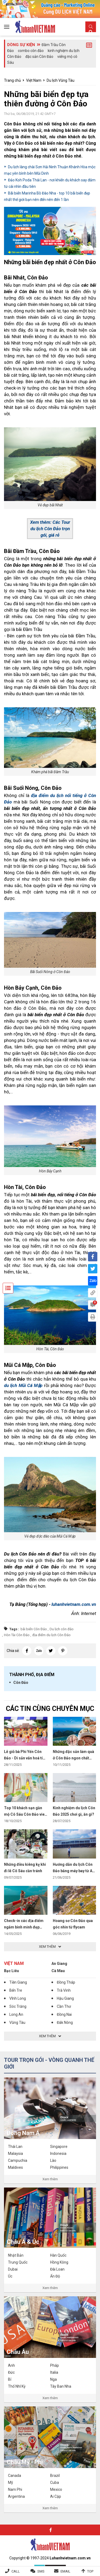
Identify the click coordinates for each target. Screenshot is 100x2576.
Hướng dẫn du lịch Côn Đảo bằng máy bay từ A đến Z (73, 1870)
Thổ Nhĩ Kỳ (17, 2386)
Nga (53, 2379)
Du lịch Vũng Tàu (60, 80)
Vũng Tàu (17, 2022)
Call (15, 2571)
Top (90, 2571)
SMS (41, 2571)
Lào (53, 2160)
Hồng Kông (59, 2262)
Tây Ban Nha (60, 2386)
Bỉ (9, 2379)
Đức (11, 2372)
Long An (16, 2014)
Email (65, 2571)
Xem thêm (50, 2179)
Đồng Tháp (66, 1982)
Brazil (55, 2475)
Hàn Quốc (58, 2255)
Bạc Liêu (11, 1971)
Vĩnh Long (17, 1998)
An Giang (59, 1963)
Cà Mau (58, 1971)
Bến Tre (15, 1990)
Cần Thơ (64, 2006)
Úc (10, 2276)
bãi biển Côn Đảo (34, 1629)
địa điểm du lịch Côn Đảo (51, 1635)
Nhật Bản (15, 2255)
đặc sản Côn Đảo (39, 56)
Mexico (56, 2489)
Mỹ (10, 2482)
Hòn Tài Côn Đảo (17, 1635)
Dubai (13, 2269)
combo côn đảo (31, 50)
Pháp (54, 2365)
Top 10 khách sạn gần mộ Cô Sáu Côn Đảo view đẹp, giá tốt (25, 1814)
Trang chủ (12, 80)
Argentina (16, 2496)
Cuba (54, 2482)
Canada (14, 2475)
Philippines (59, 2167)
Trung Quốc (17, 2262)
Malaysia (15, 2153)
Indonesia (58, 2153)
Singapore (58, 2146)
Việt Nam (33, 80)
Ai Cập (55, 2496)
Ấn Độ (55, 2276)
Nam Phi (15, 2489)
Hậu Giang (65, 1998)
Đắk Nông (65, 2022)
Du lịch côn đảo (62, 1629)
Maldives (15, 2167)
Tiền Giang (18, 1982)
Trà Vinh (64, 1990)
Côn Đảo (20, 1682)
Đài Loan (57, 2269)
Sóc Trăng (17, 2006)
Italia (54, 2372)
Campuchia (17, 2160)
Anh (11, 2365)
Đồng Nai (64, 2014)
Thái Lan (15, 2146)
